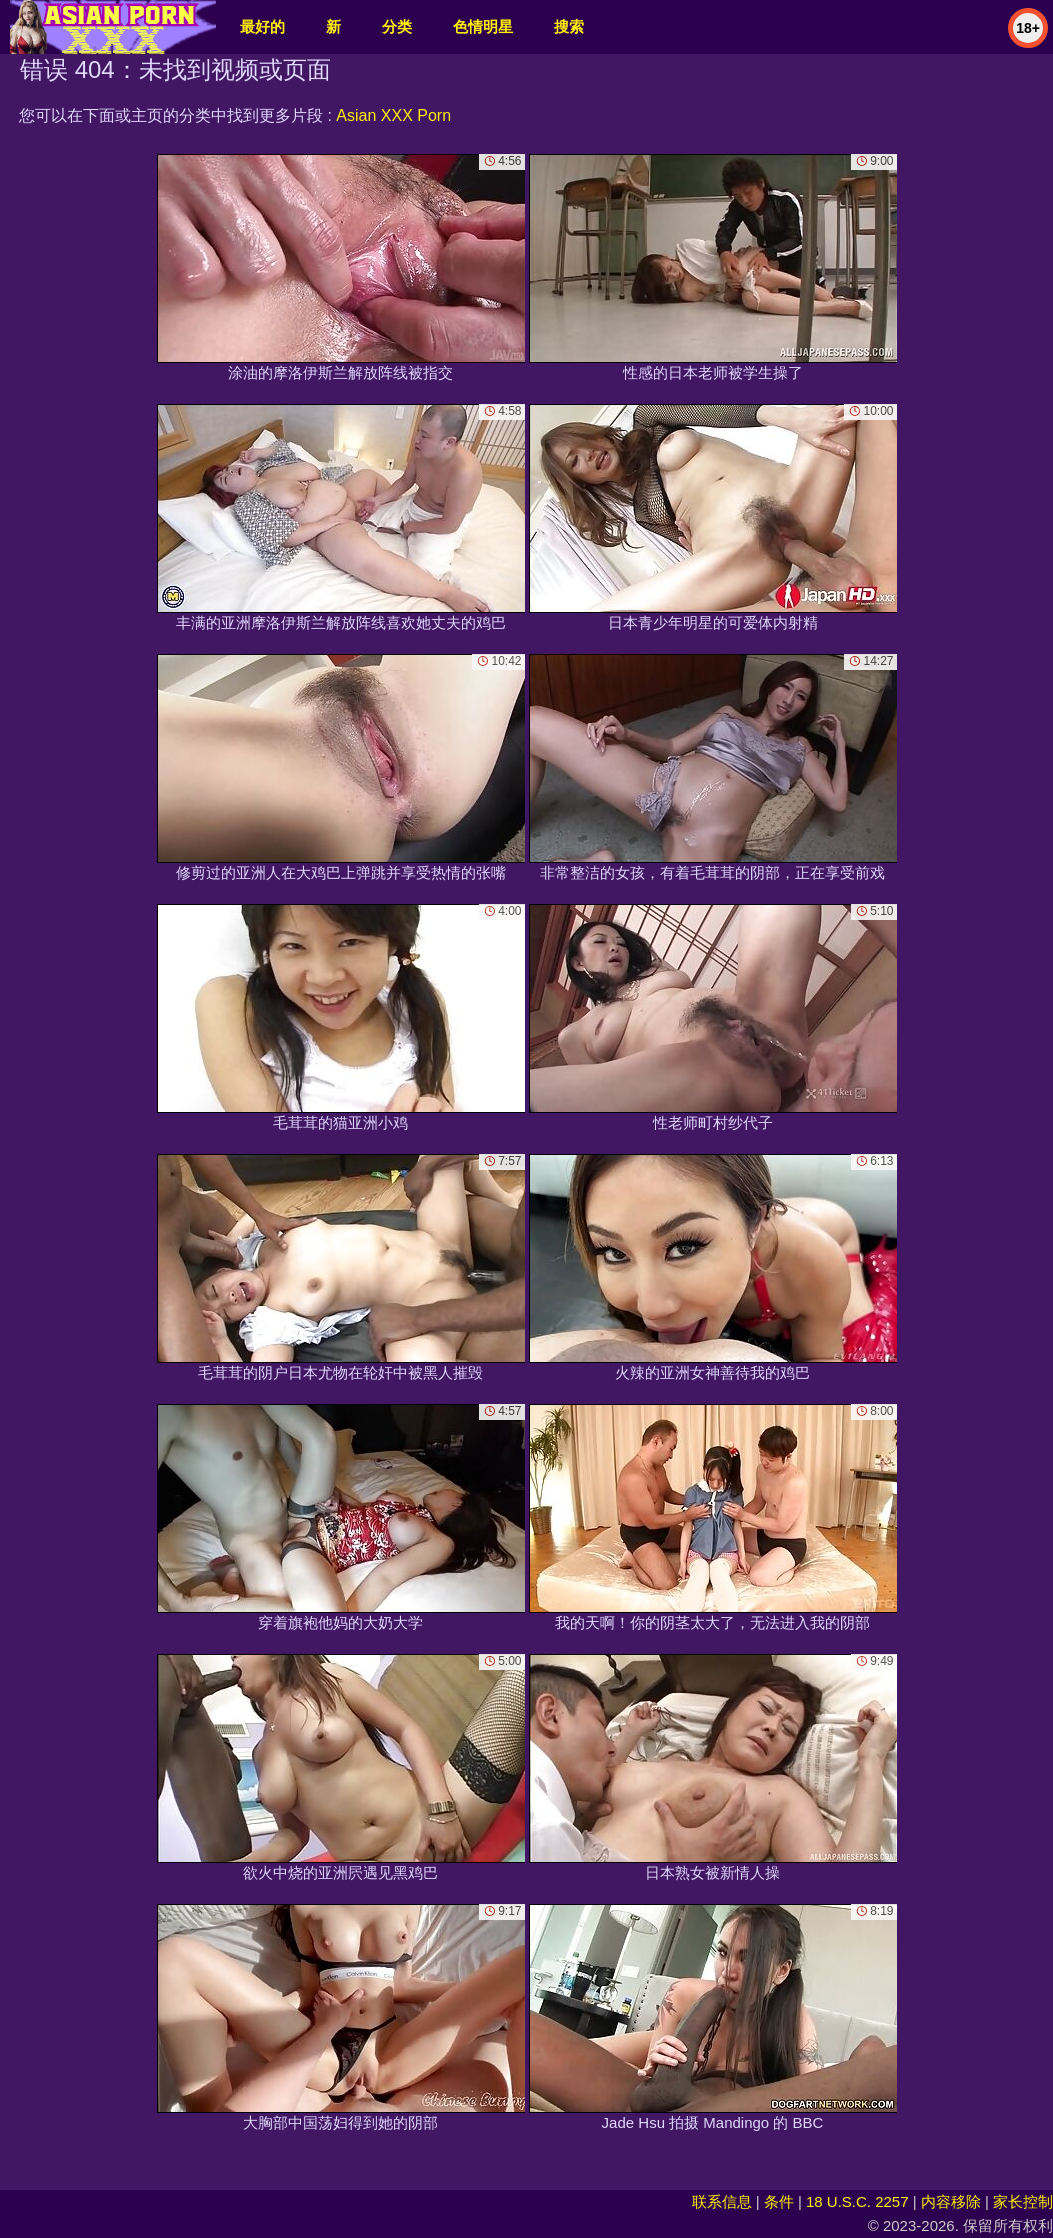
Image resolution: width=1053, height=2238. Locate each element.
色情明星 (483, 26)
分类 (397, 26)
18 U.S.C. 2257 (857, 2201)
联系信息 (722, 2201)
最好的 (262, 26)
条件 (779, 2201)
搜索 (569, 26)
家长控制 (1023, 2201)
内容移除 (951, 2201)
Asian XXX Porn (393, 115)
